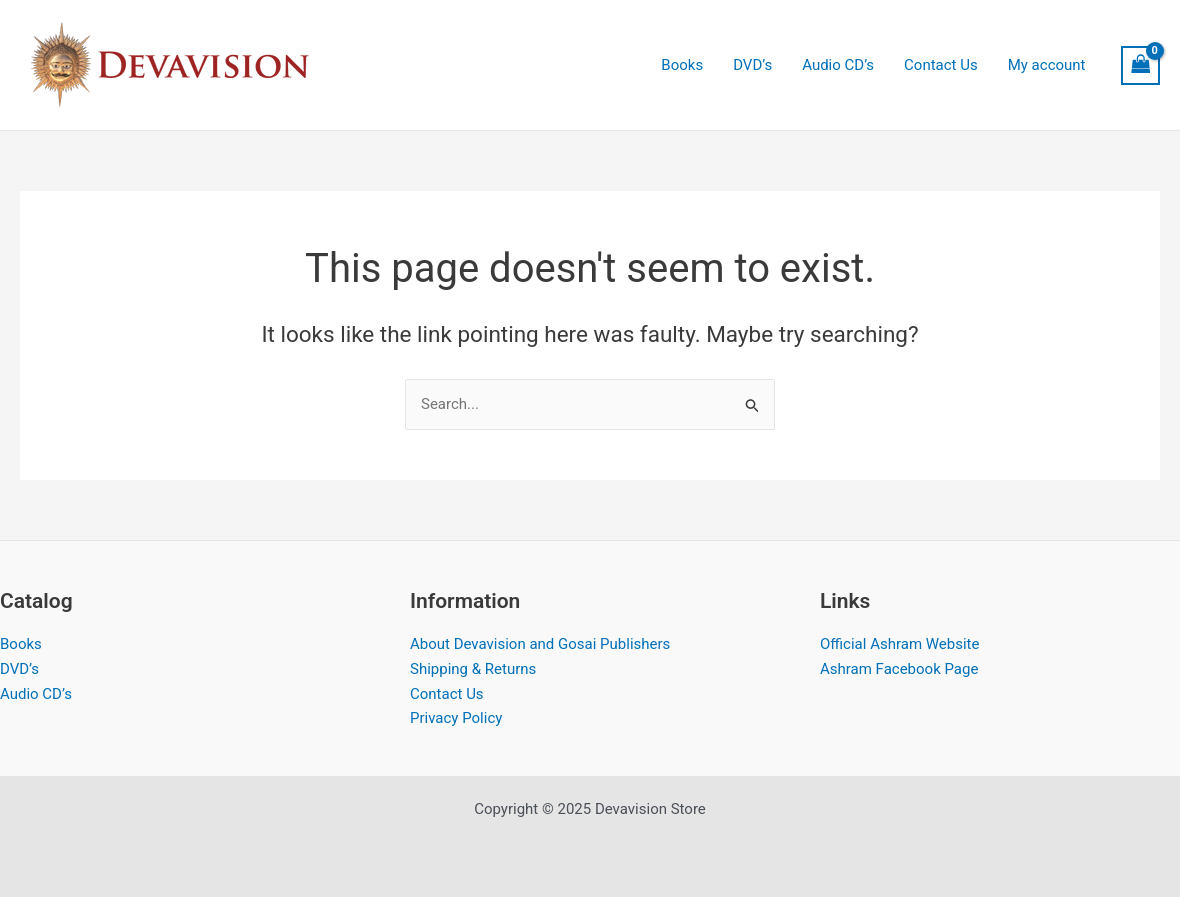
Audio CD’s (36, 694)
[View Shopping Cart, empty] (1141, 65)
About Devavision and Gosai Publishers (540, 644)
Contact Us (447, 694)
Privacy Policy (456, 718)
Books (21, 644)
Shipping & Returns (473, 669)
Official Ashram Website (899, 644)
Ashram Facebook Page (899, 669)
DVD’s (19, 669)
